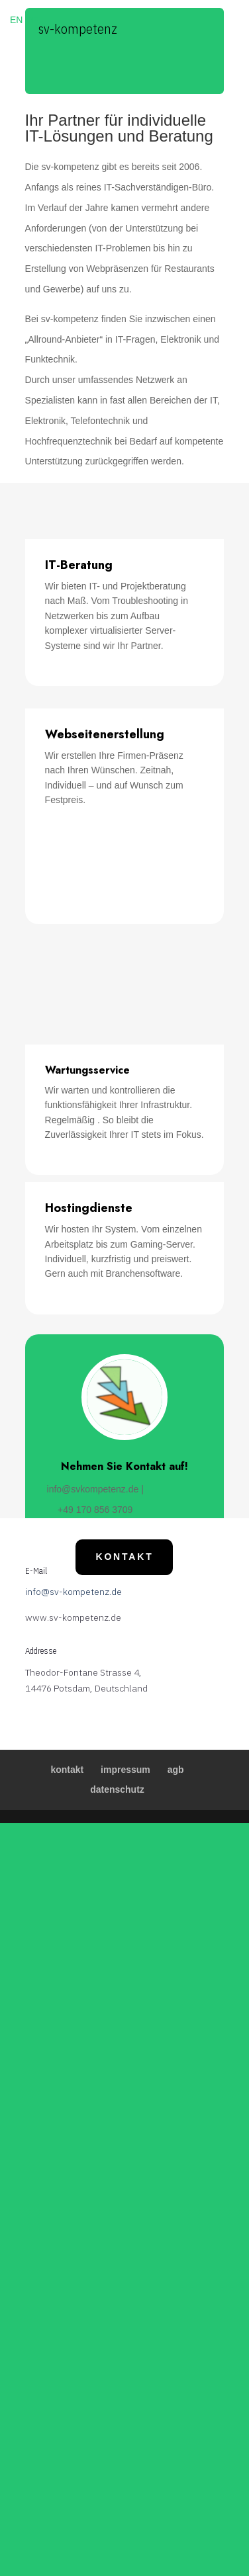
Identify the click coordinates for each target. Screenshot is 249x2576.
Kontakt (124, 1556)
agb (176, 1769)
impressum (125, 1769)
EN (16, 20)
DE (31, 20)
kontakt (66, 1769)
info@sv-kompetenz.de (73, 1592)
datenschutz (117, 1789)
